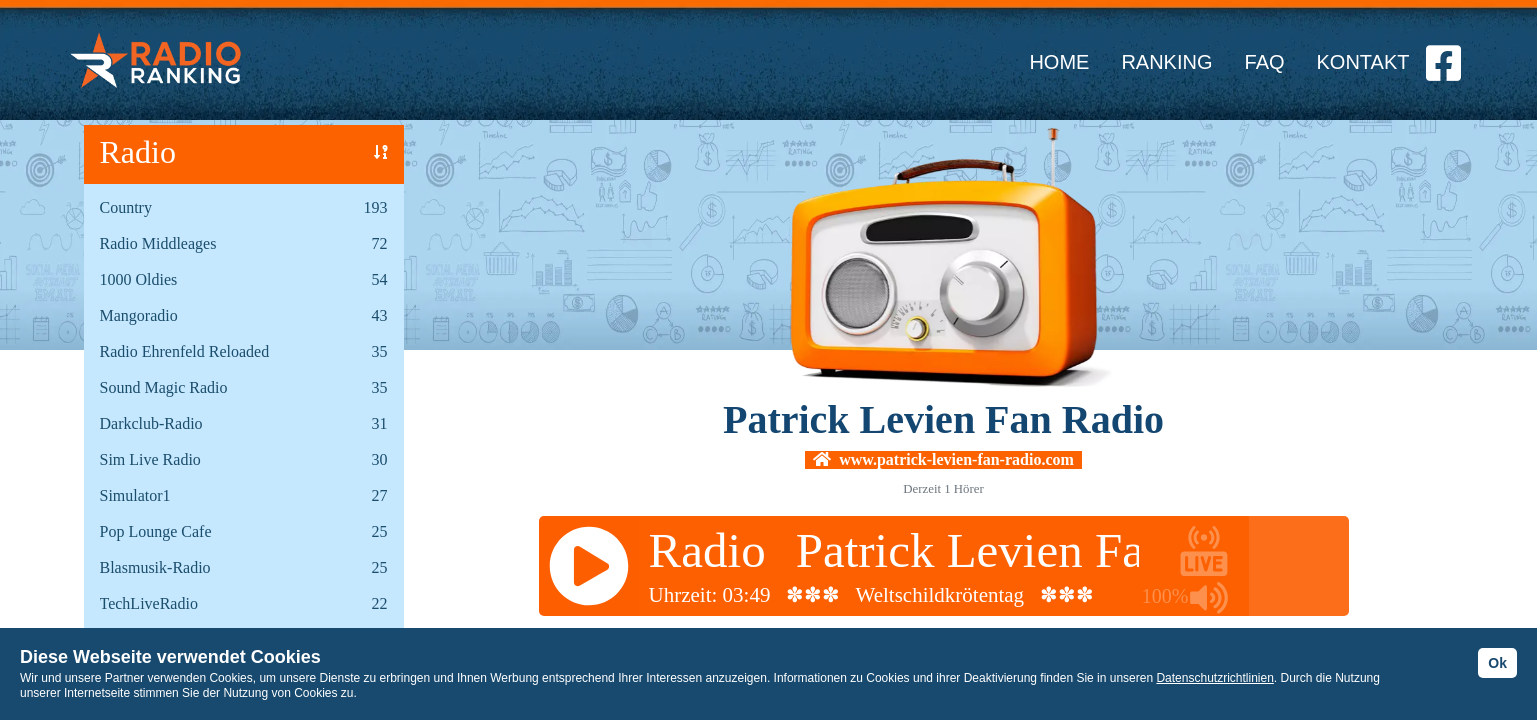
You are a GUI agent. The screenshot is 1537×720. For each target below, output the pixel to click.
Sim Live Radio (150, 459)
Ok (1497, 663)
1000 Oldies (139, 279)
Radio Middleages (158, 243)
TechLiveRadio (149, 603)
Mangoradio (139, 315)
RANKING (1166, 62)
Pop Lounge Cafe (156, 531)
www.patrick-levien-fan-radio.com (943, 459)
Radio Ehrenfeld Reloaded (185, 351)
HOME (1059, 62)
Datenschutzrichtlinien (1214, 678)
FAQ (1265, 62)
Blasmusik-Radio (155, 567)
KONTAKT (1363, 62)
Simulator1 (135, 495)
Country (126, 207)
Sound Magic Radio (164, 387)
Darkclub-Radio (151, 423)
